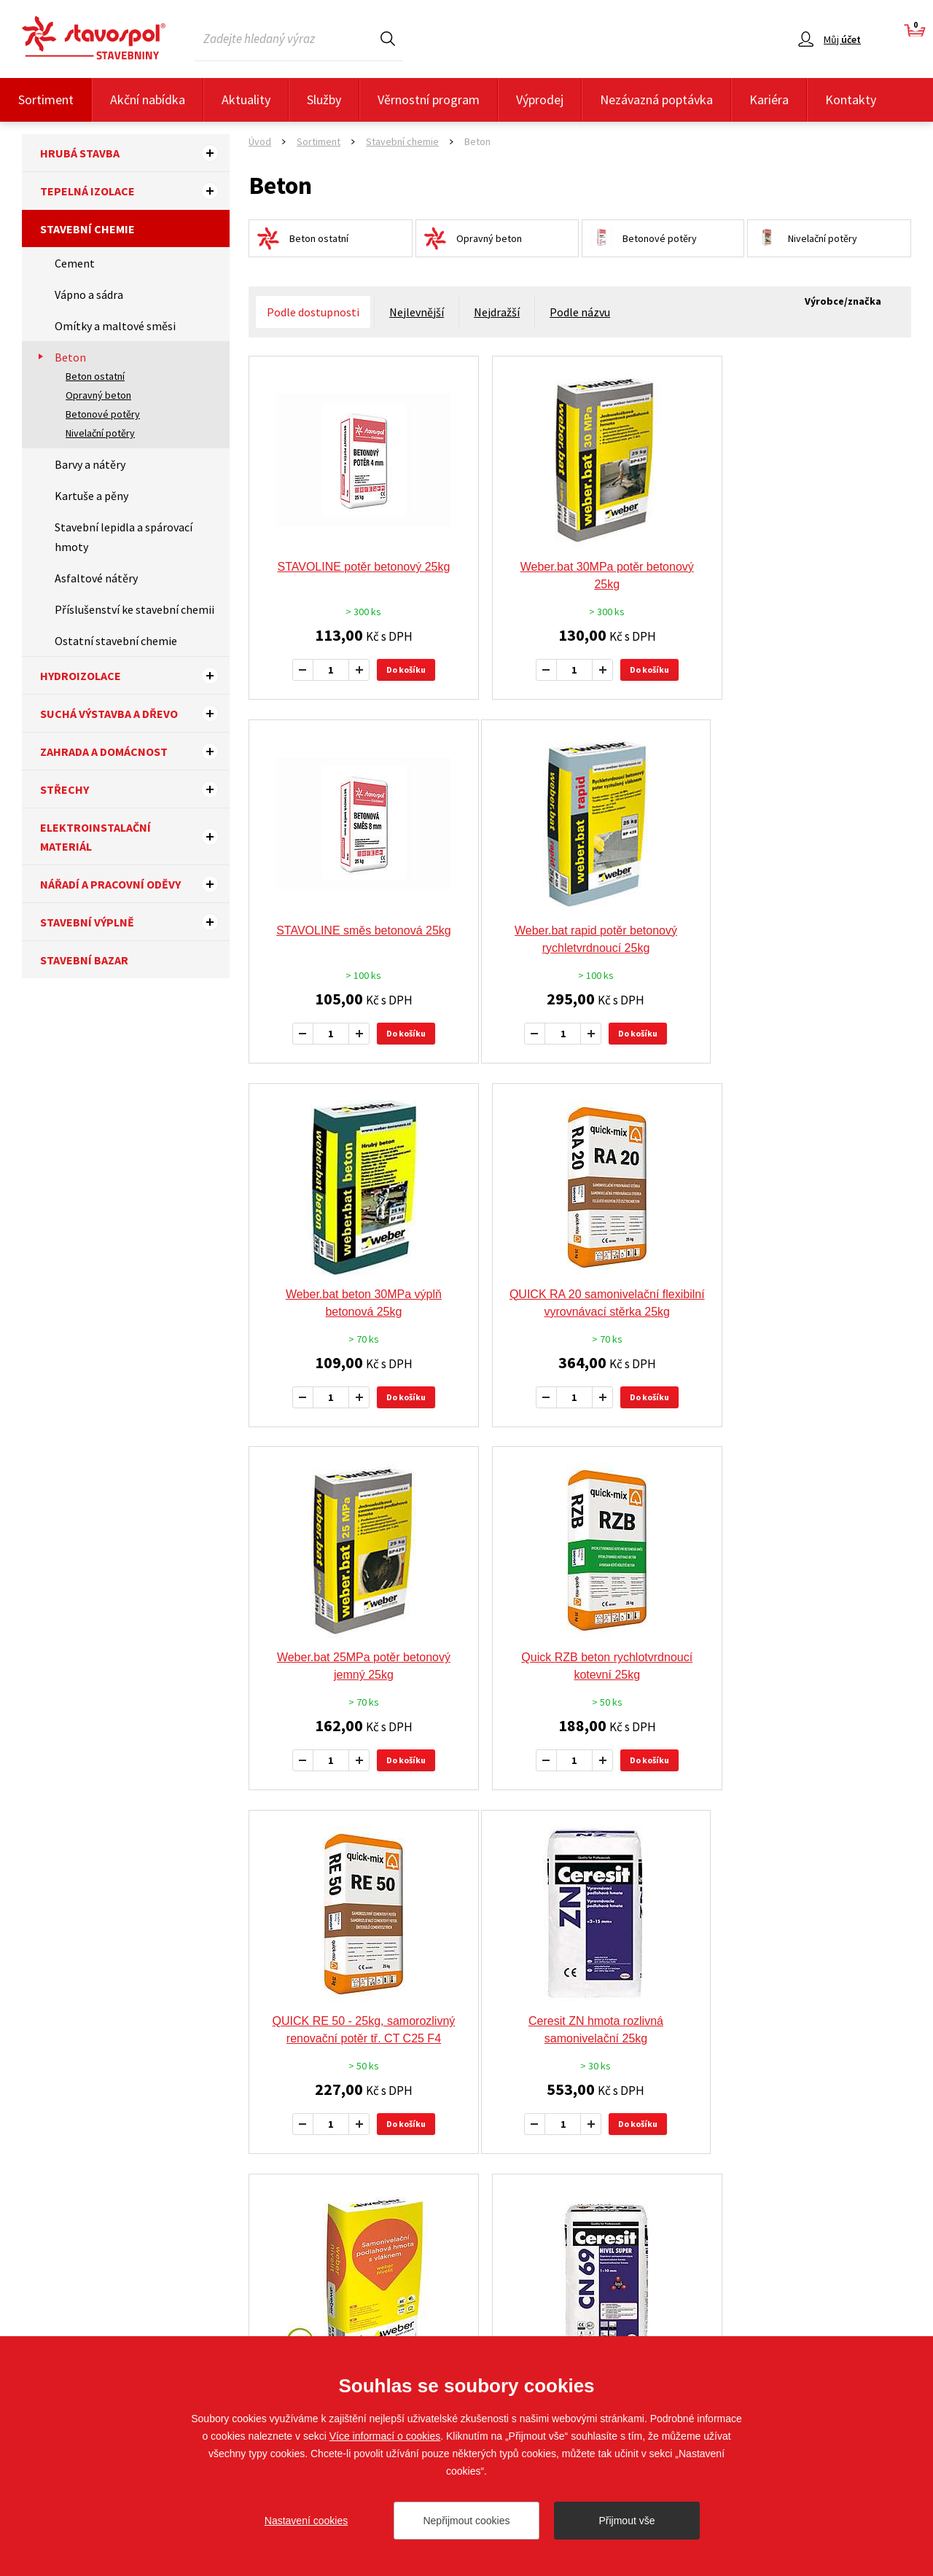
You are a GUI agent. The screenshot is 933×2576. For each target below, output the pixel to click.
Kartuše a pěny (91, 495)
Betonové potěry (103, 414)
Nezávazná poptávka (656, 99)
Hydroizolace (135, 675)
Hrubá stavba (135, 153)
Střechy (135, 789)
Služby (324, 99)
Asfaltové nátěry (96, 578)
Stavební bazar (84, 960)
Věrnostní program (429, 99)
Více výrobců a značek (467, 2183)
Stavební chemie (87, 229)
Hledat (387, 38)
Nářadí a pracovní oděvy (135, 884)
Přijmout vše (626, 2520)
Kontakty (850, 99)
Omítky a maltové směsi (115, 326)
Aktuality (246, 99)
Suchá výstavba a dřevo (135, 713)
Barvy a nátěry (90, 464)
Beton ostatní (95, 376)
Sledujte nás (883, 2305)
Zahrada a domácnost (135, 751)
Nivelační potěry (100, 433)
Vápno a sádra (89, 294)
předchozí (483, 1871)
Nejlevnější (416, 312)
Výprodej (539, 99)
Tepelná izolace (135, 191)
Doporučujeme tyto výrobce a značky (467, 2004)
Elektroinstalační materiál (135, 837)
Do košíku (397, 669)
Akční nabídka (147, 99)
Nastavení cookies (306, 2520)
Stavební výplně (135, 922)
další (690, 1871)
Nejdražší (497, 312)
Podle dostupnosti (313, 312)
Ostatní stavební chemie (116, 640)
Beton (70, 357)
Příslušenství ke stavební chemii (134, 609)
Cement (75, 263)
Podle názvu (580, 312)
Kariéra (769, 99)
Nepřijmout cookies (466, 2520)
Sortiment (46, 99)
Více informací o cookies (385, 2436)
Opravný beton (98, 395)
